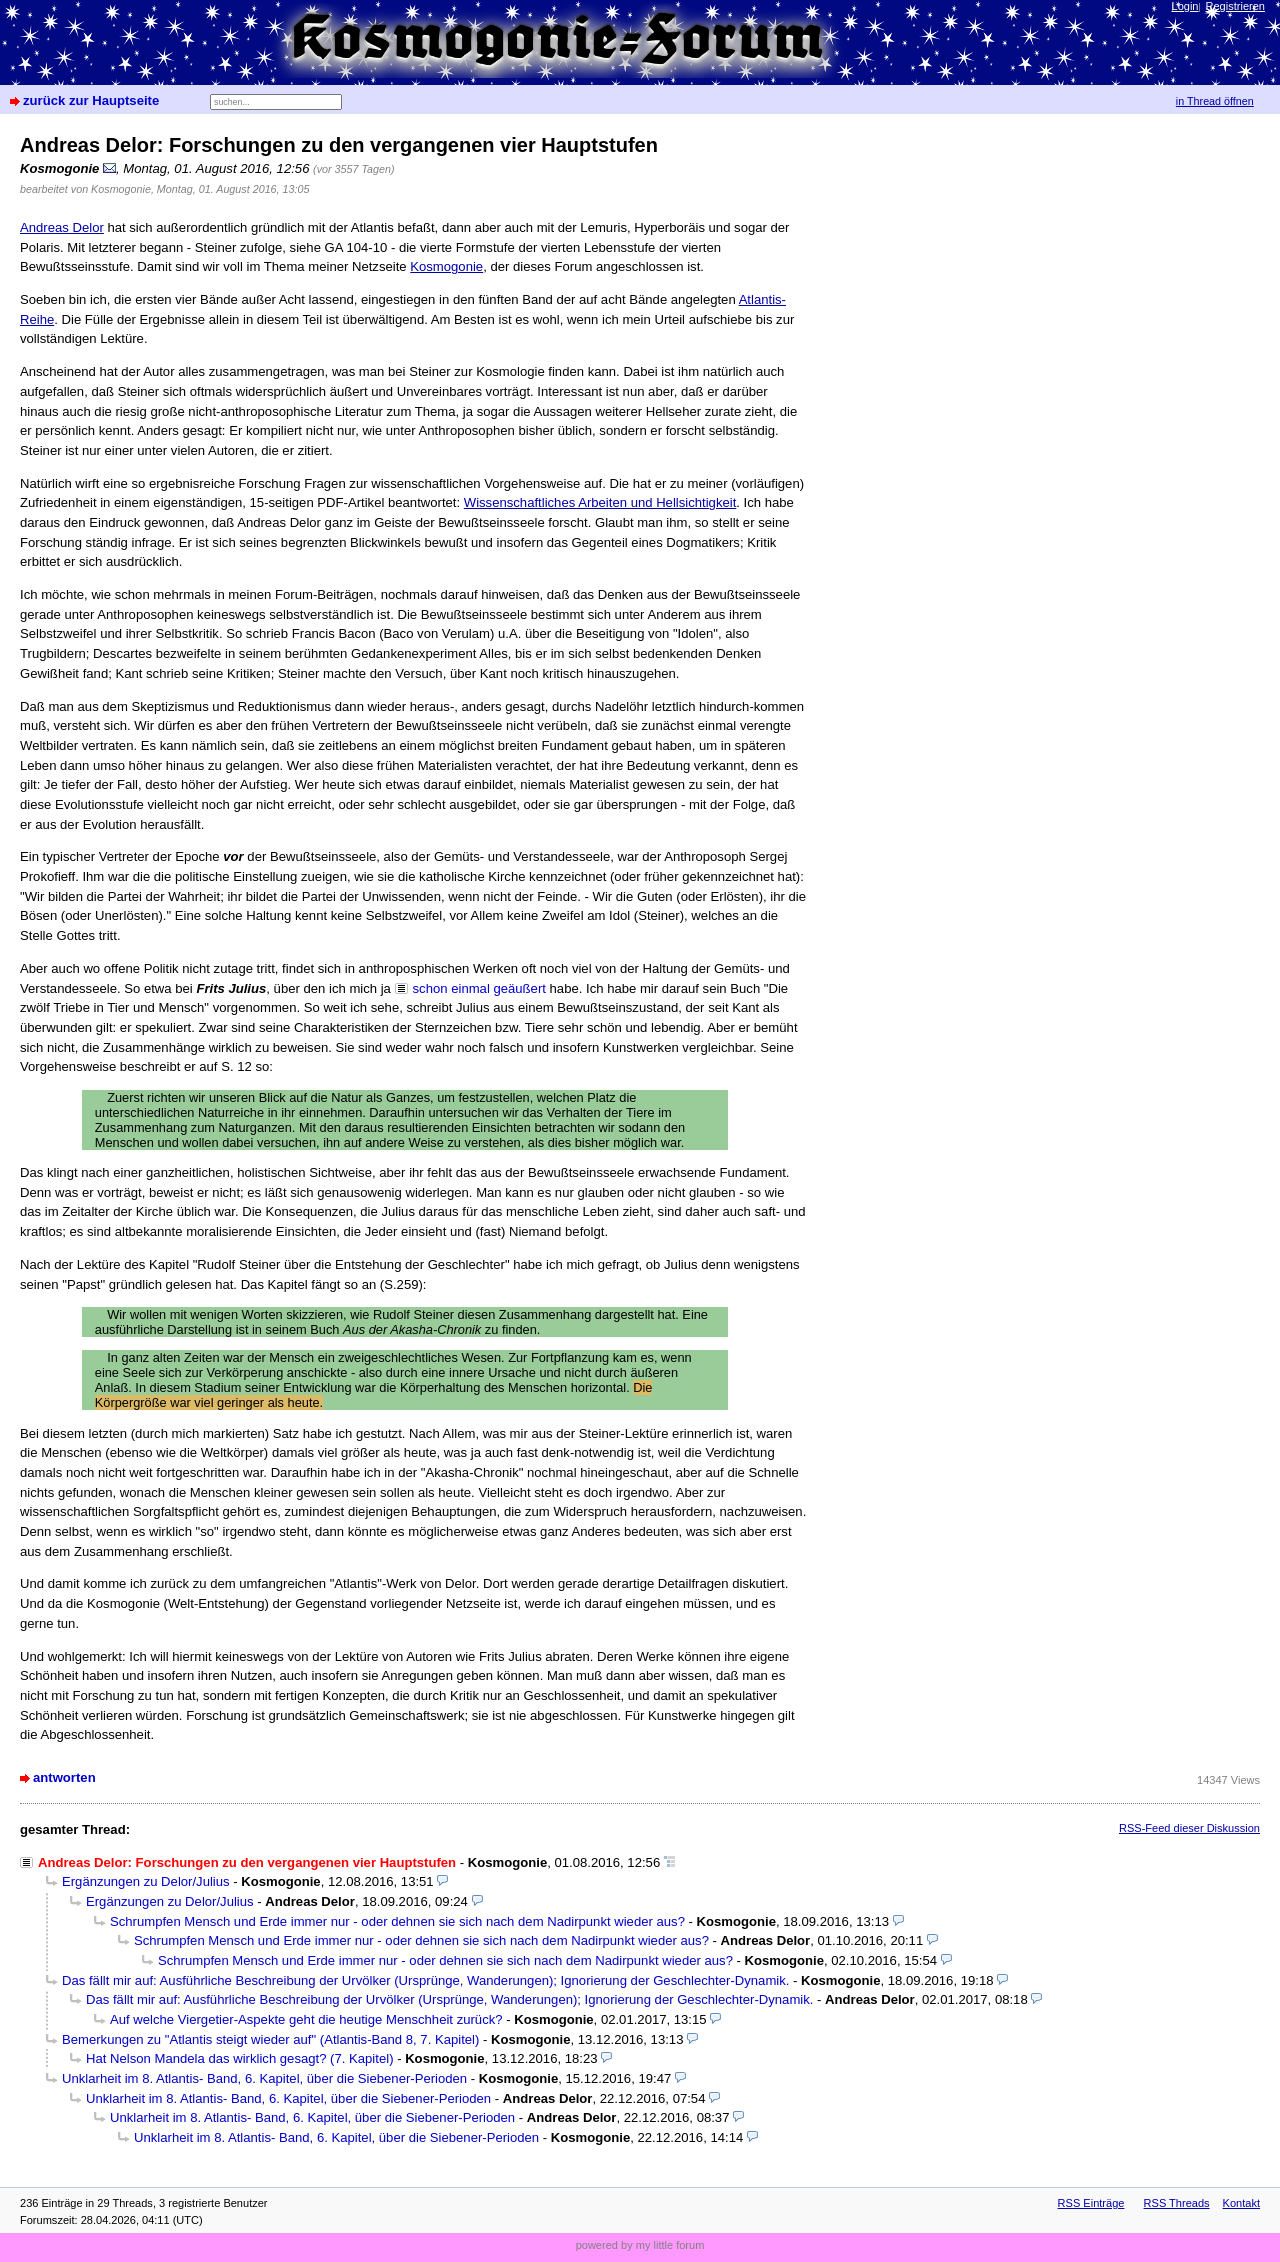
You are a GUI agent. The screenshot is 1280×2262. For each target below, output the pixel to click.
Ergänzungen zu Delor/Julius (146, 1881)
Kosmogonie (446, 266)
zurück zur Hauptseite (91, 100)
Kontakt (1241, 2203)
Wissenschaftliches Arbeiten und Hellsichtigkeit (600, 502)
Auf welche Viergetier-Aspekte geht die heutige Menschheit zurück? (306, 2019)
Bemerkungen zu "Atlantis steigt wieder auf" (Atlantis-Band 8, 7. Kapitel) (270, 2039)
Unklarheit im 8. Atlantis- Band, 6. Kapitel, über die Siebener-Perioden (264, 2078)
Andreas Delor (62, 227)
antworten (64, 1777)
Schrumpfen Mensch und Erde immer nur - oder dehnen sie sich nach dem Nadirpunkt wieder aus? (397, 1921)
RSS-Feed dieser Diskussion (1189, 1828)
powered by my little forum (640, 2245)
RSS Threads (1177, 2203)
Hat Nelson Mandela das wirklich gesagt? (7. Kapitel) (240, 2058)
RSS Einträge (1091, 2203)
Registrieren (1235, 6)
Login (1185, 6)
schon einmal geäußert (479, 988)
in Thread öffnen (1215, 101)
